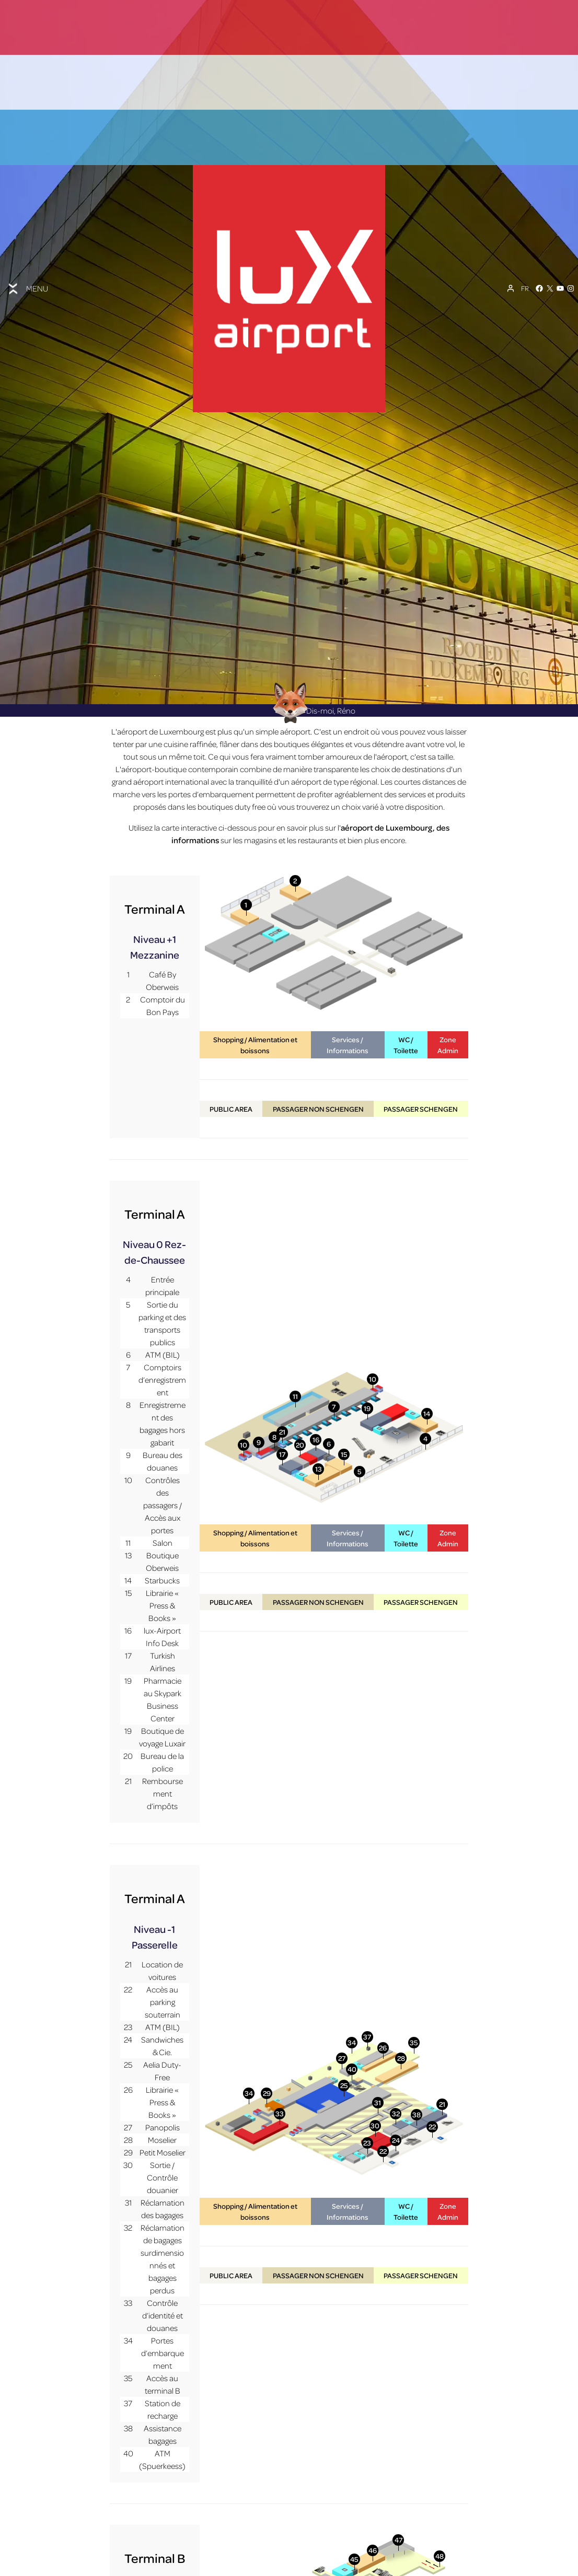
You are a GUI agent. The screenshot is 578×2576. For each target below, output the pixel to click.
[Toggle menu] (27, 288)
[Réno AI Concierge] (289, 758)
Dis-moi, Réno (311, 766)
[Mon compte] (510, 288)
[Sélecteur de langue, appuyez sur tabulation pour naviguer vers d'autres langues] (525, 288)
